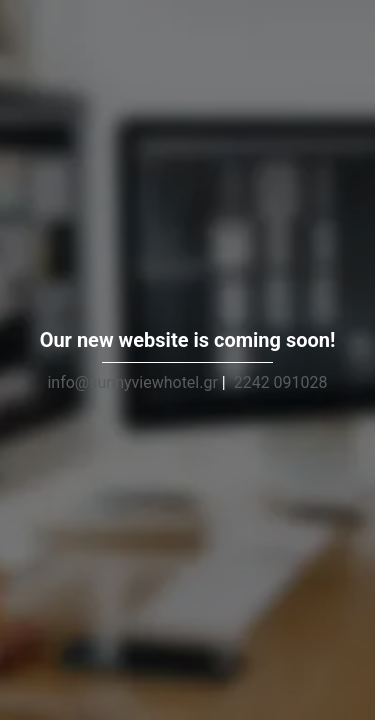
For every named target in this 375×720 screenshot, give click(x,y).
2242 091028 (281, 382)
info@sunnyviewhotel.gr (132, 382)
